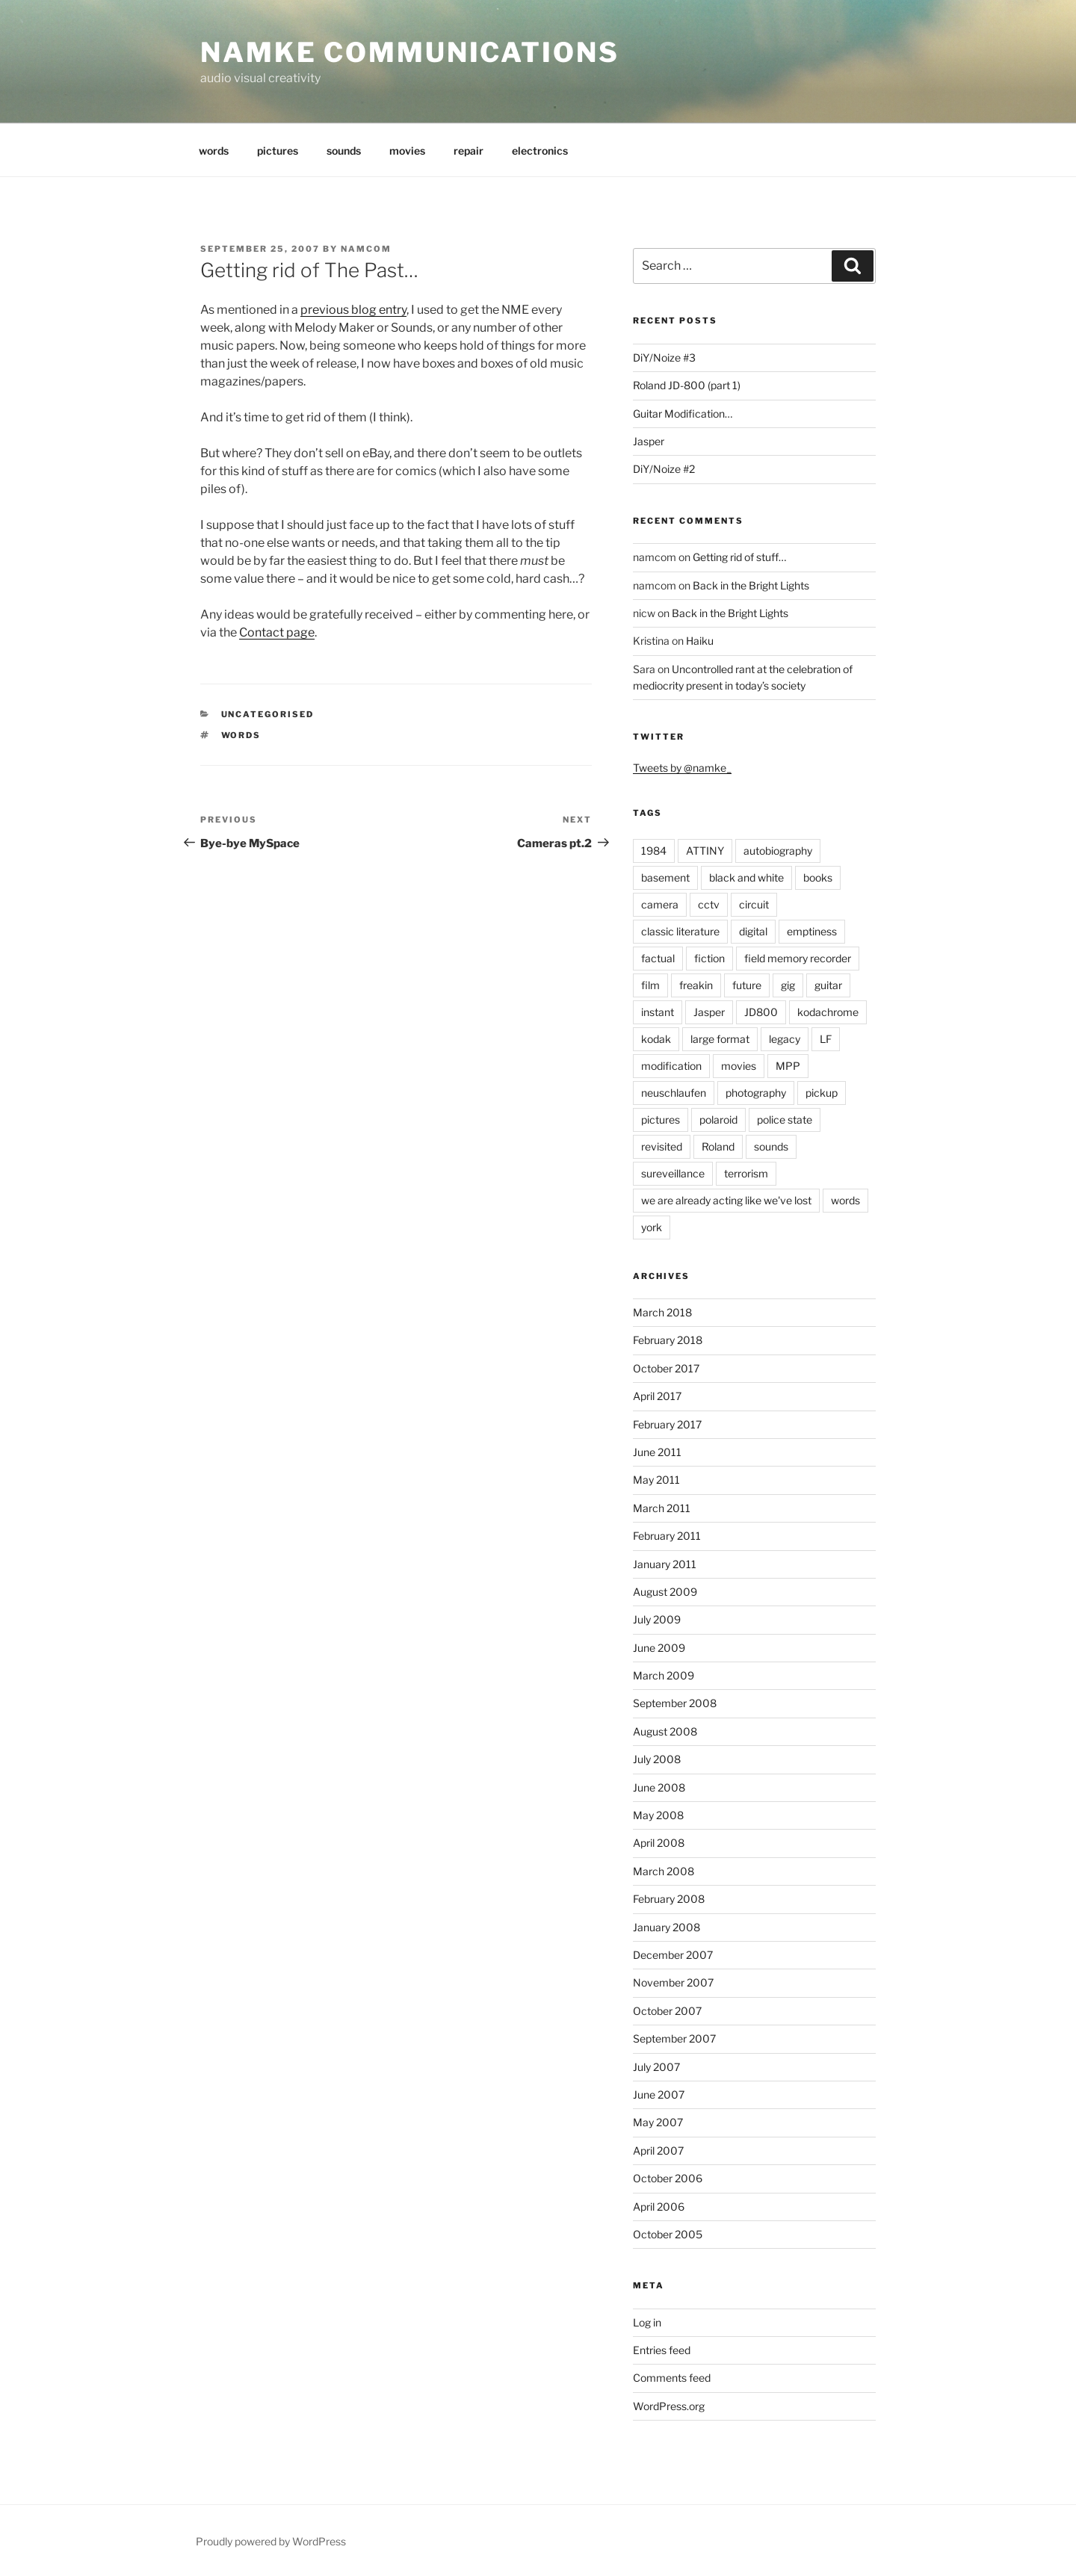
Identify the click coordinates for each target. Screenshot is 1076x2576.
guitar (828, 985)
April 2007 (658, 2150)
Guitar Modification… (682, 413)
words (214, 150)
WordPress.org (669, 2406)
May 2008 (658, 1815)
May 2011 (656, 1479)
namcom (366, 249)
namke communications (409, 52)
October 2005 (667, 2234)
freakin (696, 985)
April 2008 (658, 1842)
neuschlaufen (673, 1092)
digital (753, 931)
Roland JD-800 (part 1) (686, 385)
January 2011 (664, 1564)
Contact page (277, 632)
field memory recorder (797, 958)
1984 (654, 850)
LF (826, 1038)
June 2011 (657, 1452)
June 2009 (659, 1647)
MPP (788, 1065)
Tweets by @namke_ (682, 767)
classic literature (680, 931)
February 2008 (669, 1898)
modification (671, 1065)
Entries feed (661, 2350)
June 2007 (658, 2094)
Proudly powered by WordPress (271, 2541)
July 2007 (656, 2067)
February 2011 (667, 1535)
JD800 (761, 1012)
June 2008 (659, 1787)
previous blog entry (353, 310)
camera (659, 904)
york (651, 1227)
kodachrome (828, 1012)
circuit (754, 904)
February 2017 (667, 1424)
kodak (656, 1038)
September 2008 (675, 1703)
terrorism (746, 1173)
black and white (746, 877)
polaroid (718, 1119)
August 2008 (665, 1731)
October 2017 (666, 1368)
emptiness (812, 931)
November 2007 (673, 1982)
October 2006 (667, 2178)
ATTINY (705, 850)
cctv (709, 904)
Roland (718, 1146)
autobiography (777, 850)
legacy (784, 1038)
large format (719, 1038)
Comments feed (672, 2377)
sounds (344, 150)
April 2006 (658, 2206)
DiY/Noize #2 (664, 468)
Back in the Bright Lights (751, 585)
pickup (822, 1092)
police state (784, 1119)
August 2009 (665, 1591)
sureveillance (673, 1173)
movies (407, 150)
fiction (709, 958)
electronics (540, 150)
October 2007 (667, 2010)
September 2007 (674, 2038)
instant (657, 1012)
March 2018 (662, 1312)
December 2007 (673, 1954)
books (817, 877)
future (746, 985)
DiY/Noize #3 (664, 357)
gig (788, 985)
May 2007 (658, 2122)
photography (756, 1092)
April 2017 (657, 1396)
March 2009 (663, 1675)
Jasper (648, 441)
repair (468, 150)
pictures (277, 150)
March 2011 (661, 1508)
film (650, 985)
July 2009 (657, 1619)
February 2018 (667, 1340)
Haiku (700, 640)
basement (665, 877)
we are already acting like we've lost (726, 1200)
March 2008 (663, 1871)
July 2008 (657, 1759)
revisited (661, 1146)
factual (658, 958)
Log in (647, 2322)
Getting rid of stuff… (739, 557)
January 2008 (666, 1927)
